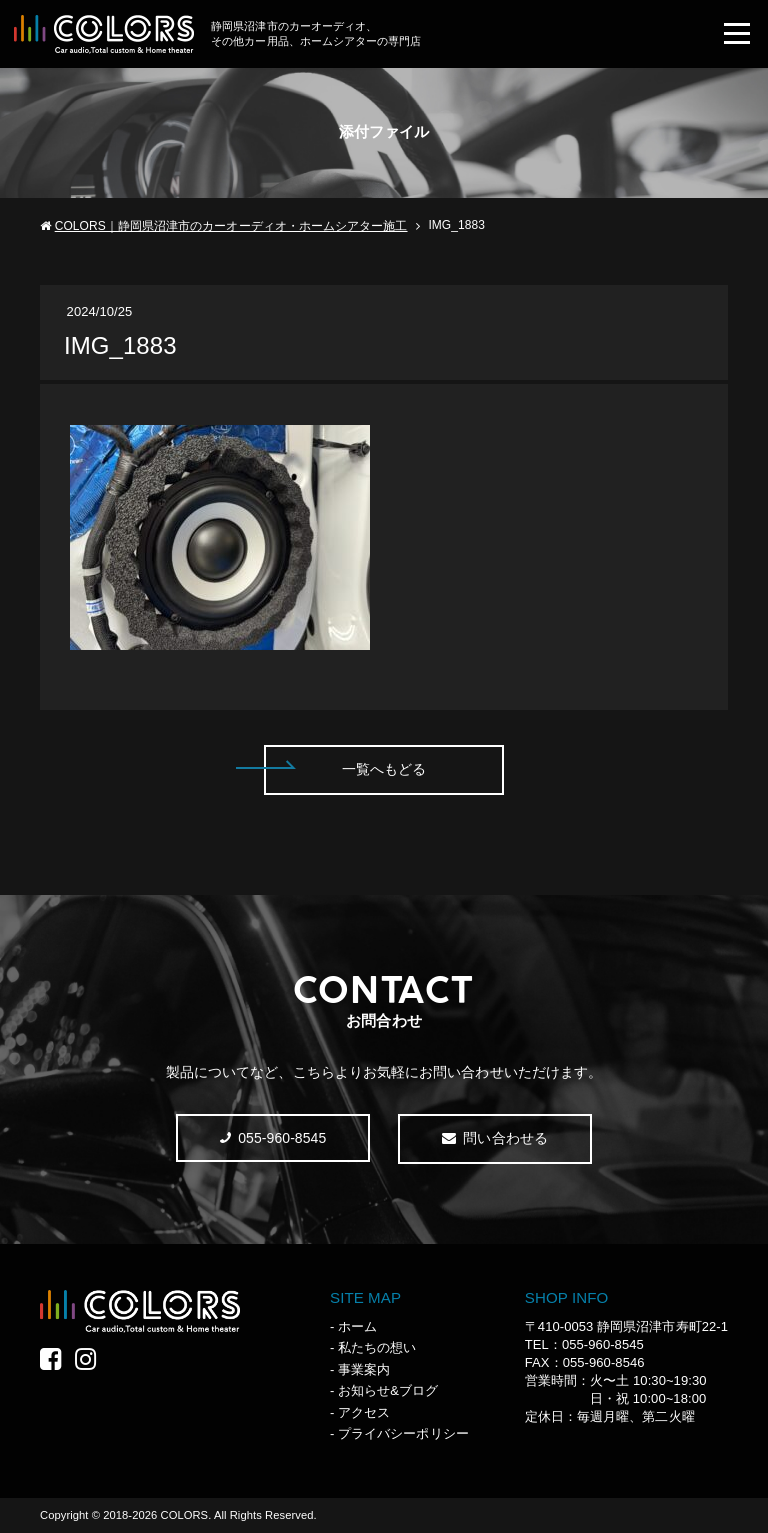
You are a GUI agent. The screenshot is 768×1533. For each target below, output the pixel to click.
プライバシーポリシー (403, 1433)
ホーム (357, 1326)
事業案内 (364, 1369)
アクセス (364, 1412)
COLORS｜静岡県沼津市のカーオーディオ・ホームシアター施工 (231, 226)
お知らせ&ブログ (388, 1390)
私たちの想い (377, 1347)
